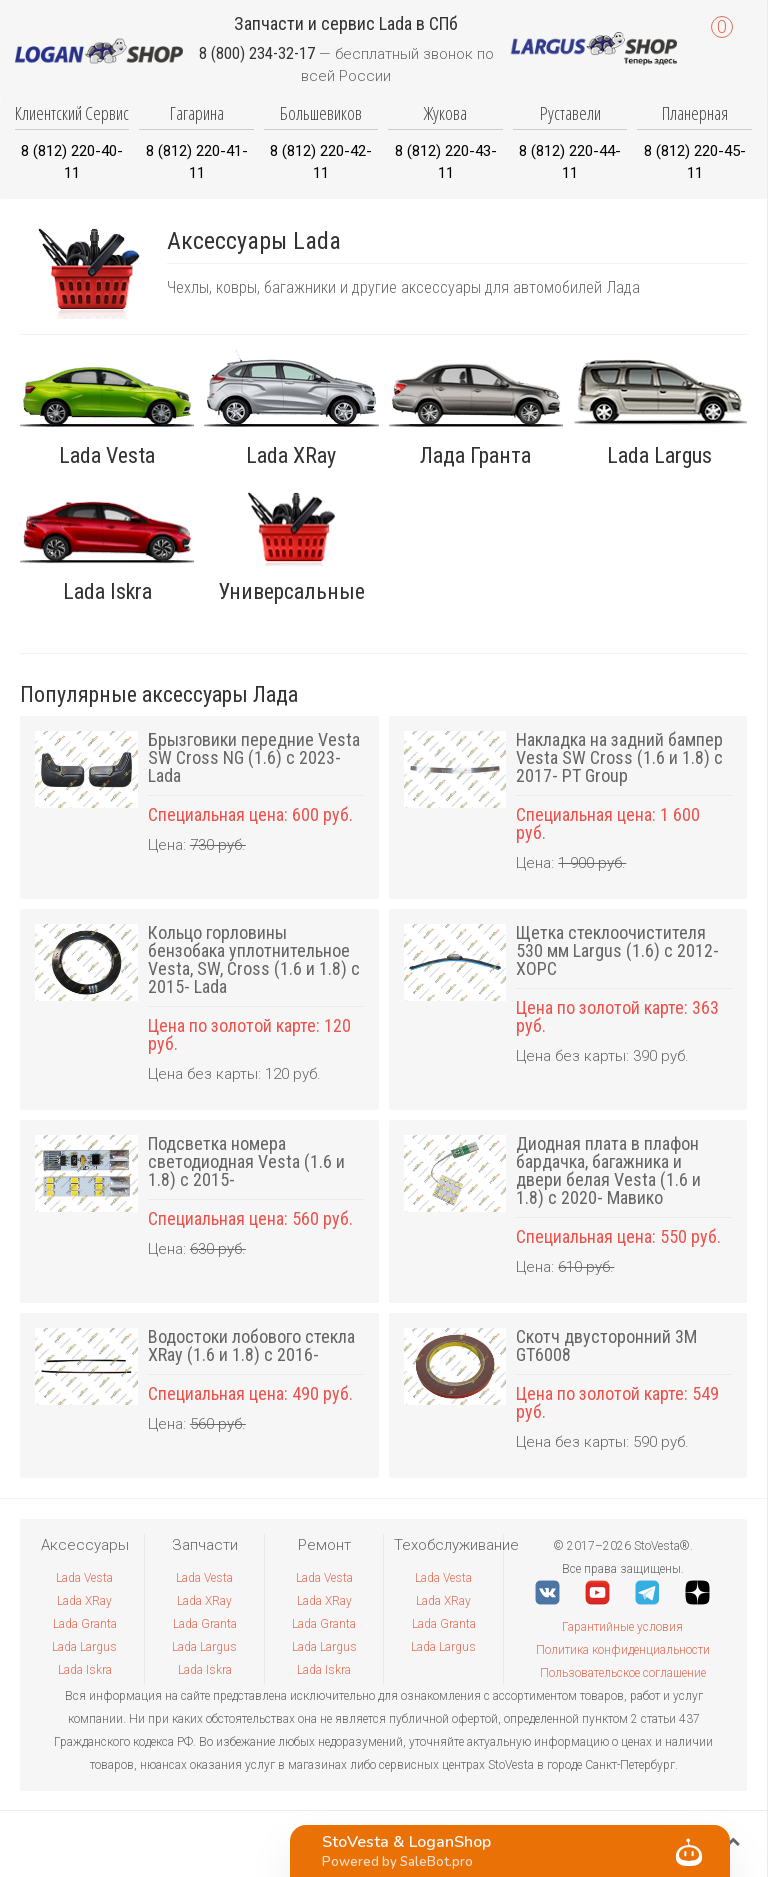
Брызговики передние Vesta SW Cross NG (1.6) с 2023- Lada (254, 757)
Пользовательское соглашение (623, 1673)
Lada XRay (84, 1601)
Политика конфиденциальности (623, 1650)
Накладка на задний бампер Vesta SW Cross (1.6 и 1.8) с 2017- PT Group (619, 757)
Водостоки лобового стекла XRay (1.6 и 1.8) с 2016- (251, 1345)
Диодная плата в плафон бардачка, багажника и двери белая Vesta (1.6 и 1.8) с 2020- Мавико (608, 1170)
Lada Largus (84, 1647)
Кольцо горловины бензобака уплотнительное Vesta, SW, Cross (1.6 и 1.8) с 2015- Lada (254, 959)
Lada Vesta (84, 1578)
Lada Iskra (85, 1670)
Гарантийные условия (622, 1627)
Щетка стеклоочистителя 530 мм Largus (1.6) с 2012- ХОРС (617, 950)
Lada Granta (85, 1624)
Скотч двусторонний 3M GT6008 (606, 1345)
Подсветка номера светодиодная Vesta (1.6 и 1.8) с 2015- (246, 1161)
